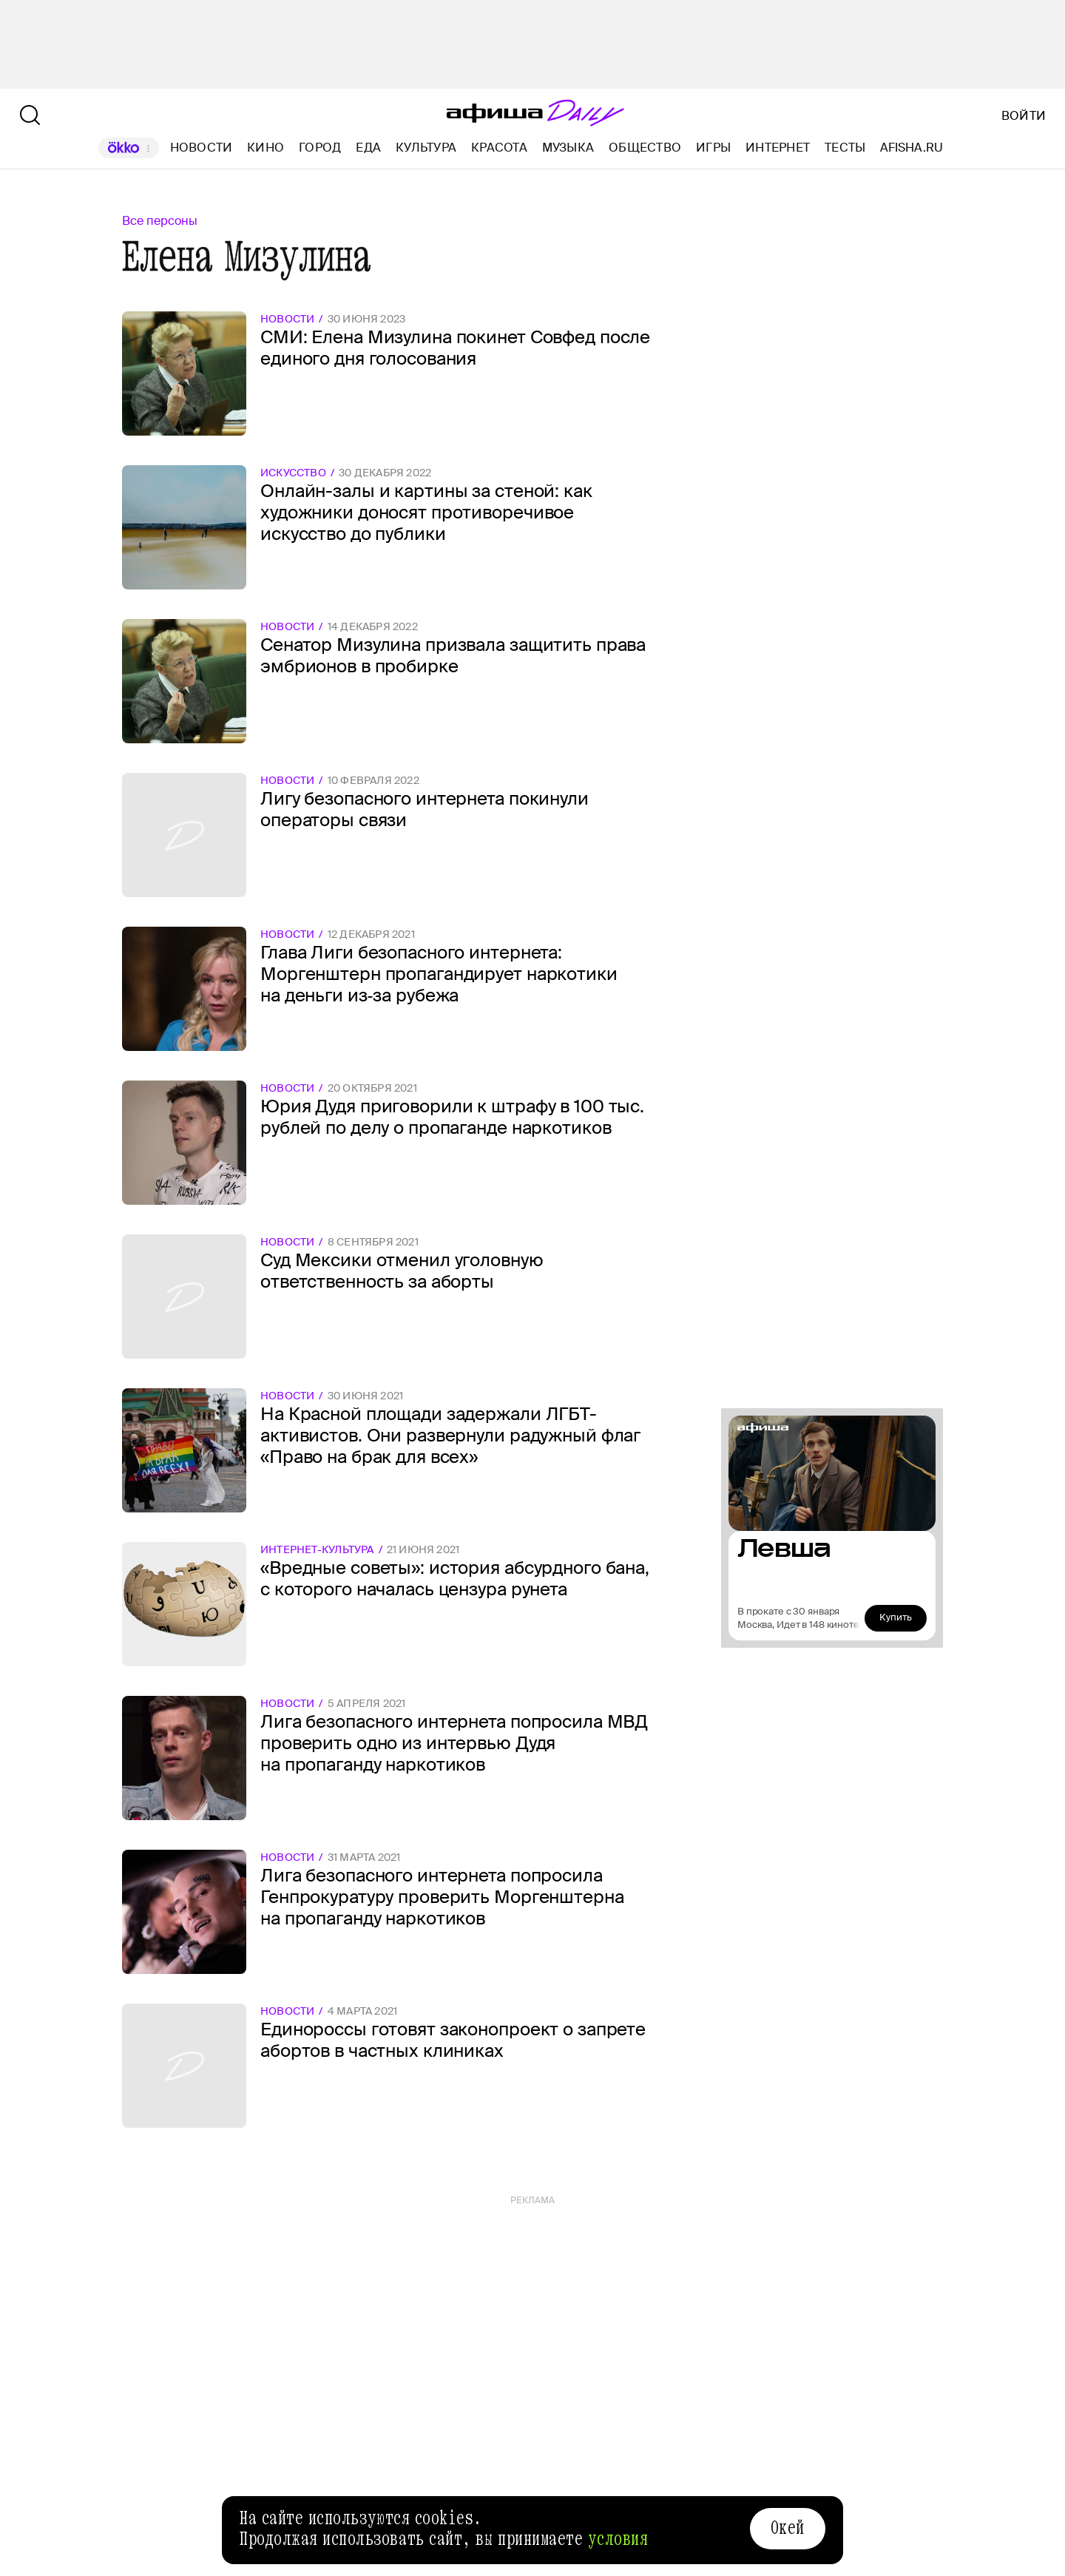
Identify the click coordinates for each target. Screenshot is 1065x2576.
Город (320, 147)
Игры (713, 147)
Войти (1023, 116)
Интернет (778, 147)
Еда (368, 147)
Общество (645, 147)
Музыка (568, 147)
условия (618, 2539)
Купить (895, 1617)
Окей (788, 2528)
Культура (426, 147)
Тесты (845, 147)
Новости (201, 147)
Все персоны (159, 221)
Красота (499, 147)
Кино (265, 147)
